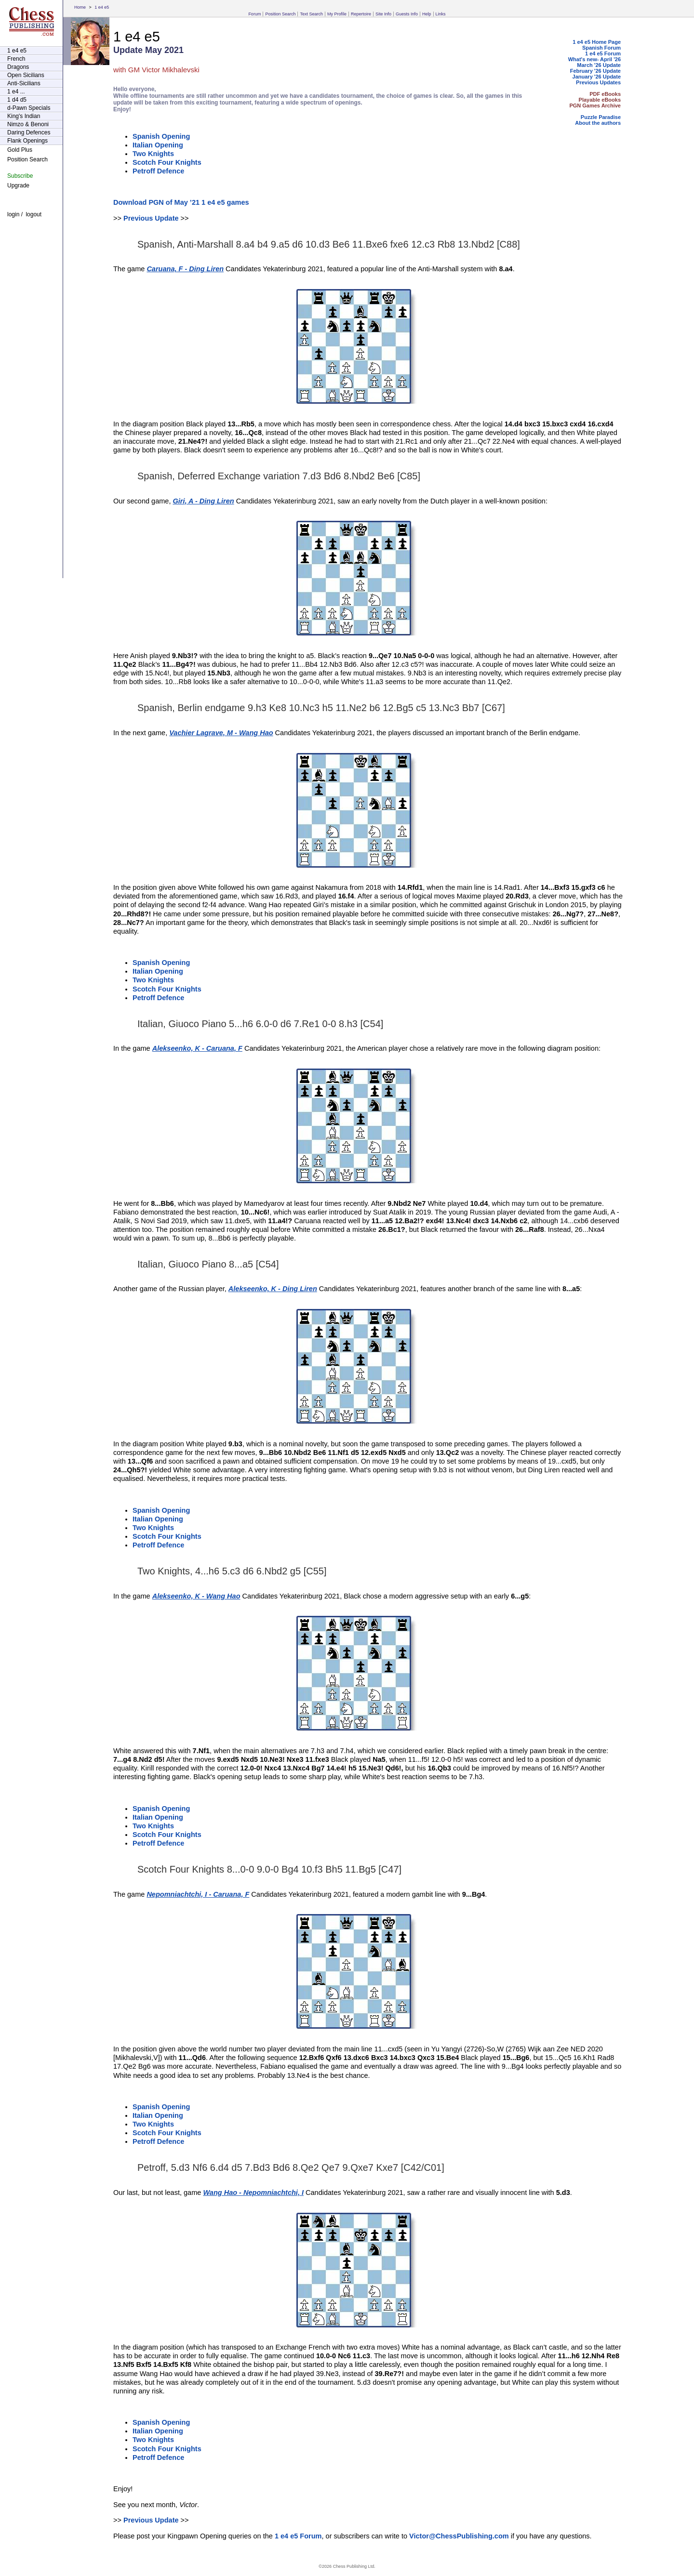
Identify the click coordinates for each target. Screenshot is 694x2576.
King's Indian (23, 116)
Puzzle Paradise (601, 117)
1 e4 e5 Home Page (597, 42)
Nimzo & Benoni (28, 124)
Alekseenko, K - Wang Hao (196, 1596)
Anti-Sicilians (23, 83)
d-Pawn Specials (28, 108)
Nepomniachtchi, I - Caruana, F (198, 1894)
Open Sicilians (25, 75)
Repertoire (361, 14)
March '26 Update (599, 65)
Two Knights (153, 154)
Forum (254, 14)
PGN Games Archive (595, 105)
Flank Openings (27, 140)
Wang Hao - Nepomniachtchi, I (253, 2192)
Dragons (18, 67)
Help (426, 14)
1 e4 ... (16, 91)
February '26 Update (595, 71)
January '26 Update (597, 76)
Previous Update (151, 218)
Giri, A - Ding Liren (203, 501)
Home (80, 7)
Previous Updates (598, 82)
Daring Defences (28, 132)
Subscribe (20, 175)
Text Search (311, 14)
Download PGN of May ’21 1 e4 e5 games (181, 202)
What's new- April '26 (594, 59)
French (16, 58)
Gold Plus (19, 149)
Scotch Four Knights (167, 162)
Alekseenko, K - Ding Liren (272, 1289)
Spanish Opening (161, 136)
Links (441, 14)
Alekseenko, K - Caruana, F (197, 1048)
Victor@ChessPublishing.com (459, 2536)
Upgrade (18, 185)
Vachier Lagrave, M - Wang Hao (221, 733)
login (13, 214)
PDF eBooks (605, 94)
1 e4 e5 (101, 7)
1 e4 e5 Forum (603, 53)
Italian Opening (158, 145)
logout (33, 214)
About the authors (598, 123)
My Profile (337, 14)
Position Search (280, 14)
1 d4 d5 (17, 99)
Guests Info (407, 14)
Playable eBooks (600, 100)
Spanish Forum (601, 48)
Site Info (383, 14)
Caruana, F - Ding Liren (185, 269)
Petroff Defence (158, 171)
